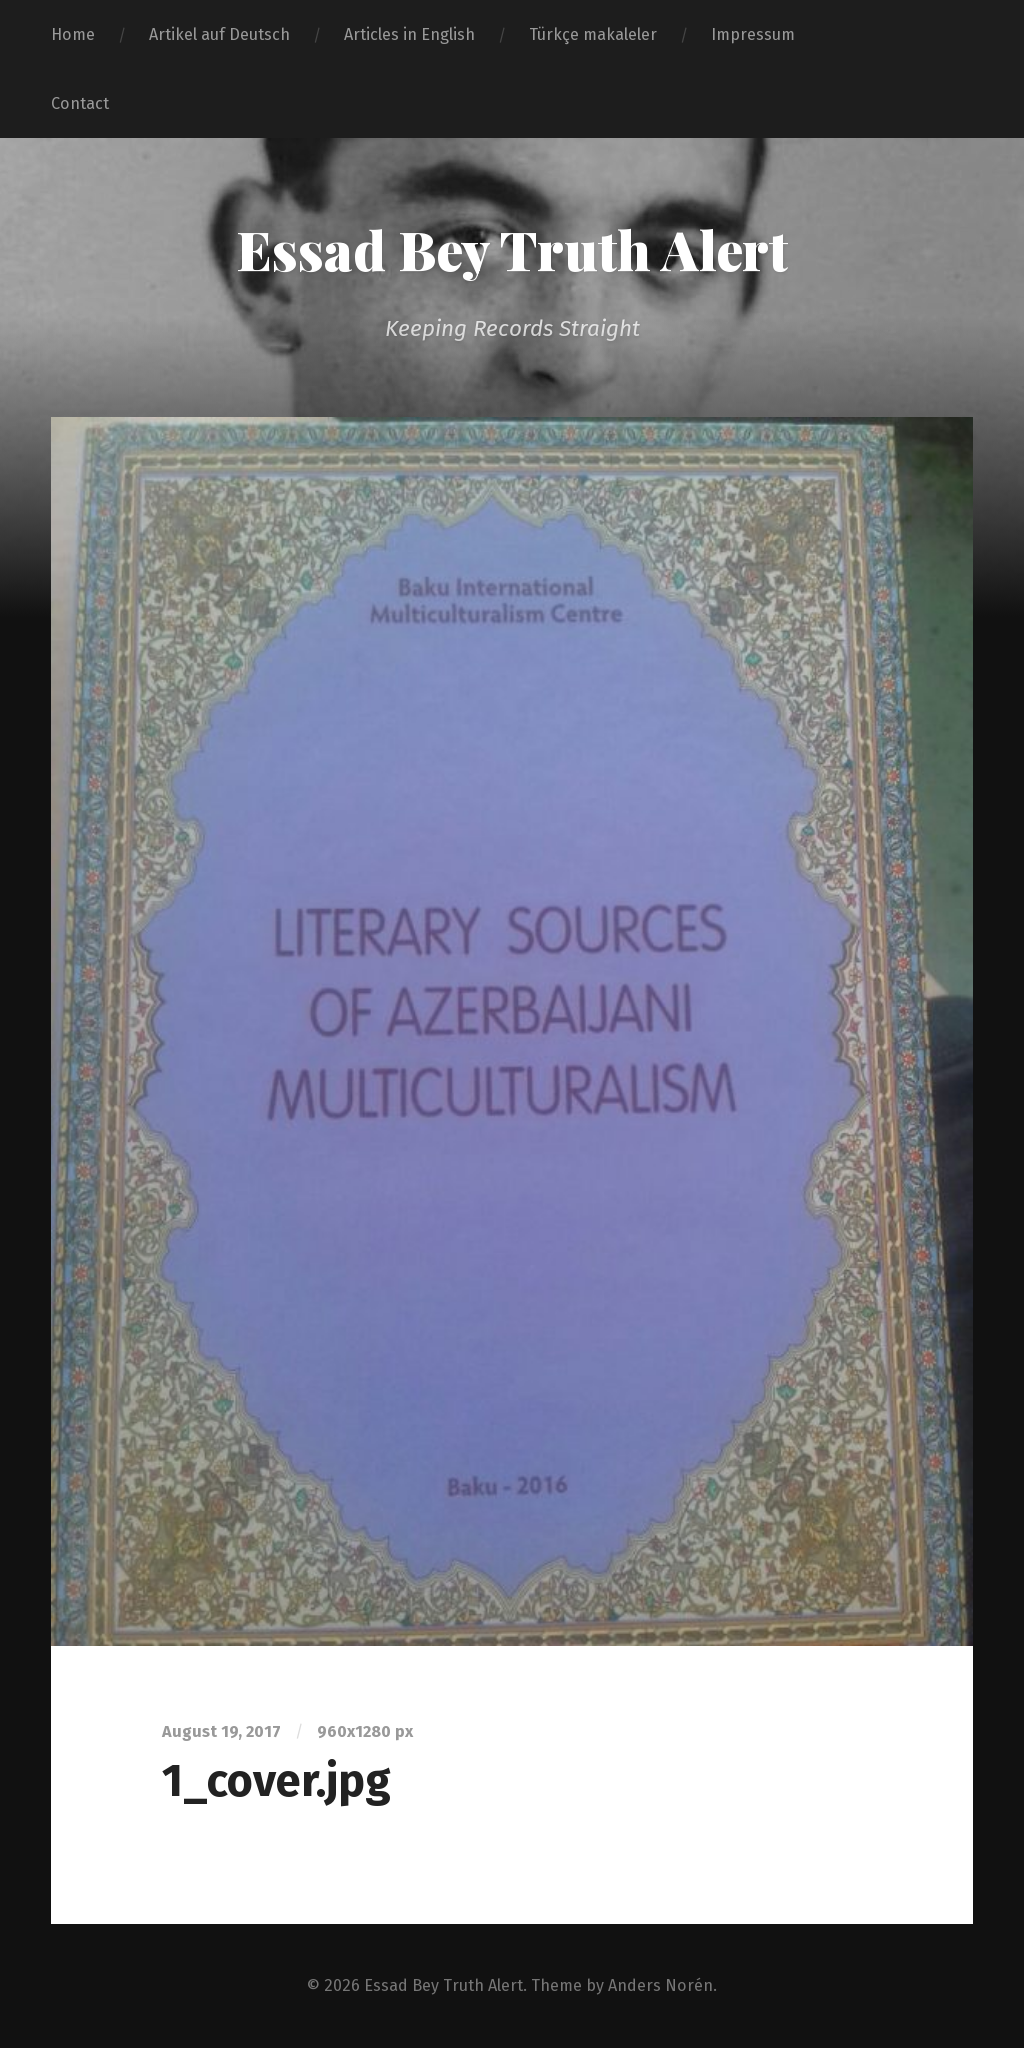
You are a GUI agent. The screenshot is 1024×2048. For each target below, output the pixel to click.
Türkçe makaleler (593, 34)
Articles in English (409, 34)
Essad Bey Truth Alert (512, 249)
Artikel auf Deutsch (219, 34)
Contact (80, 103)
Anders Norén (660, 1985)
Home (73, 34)
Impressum (753, 34)
